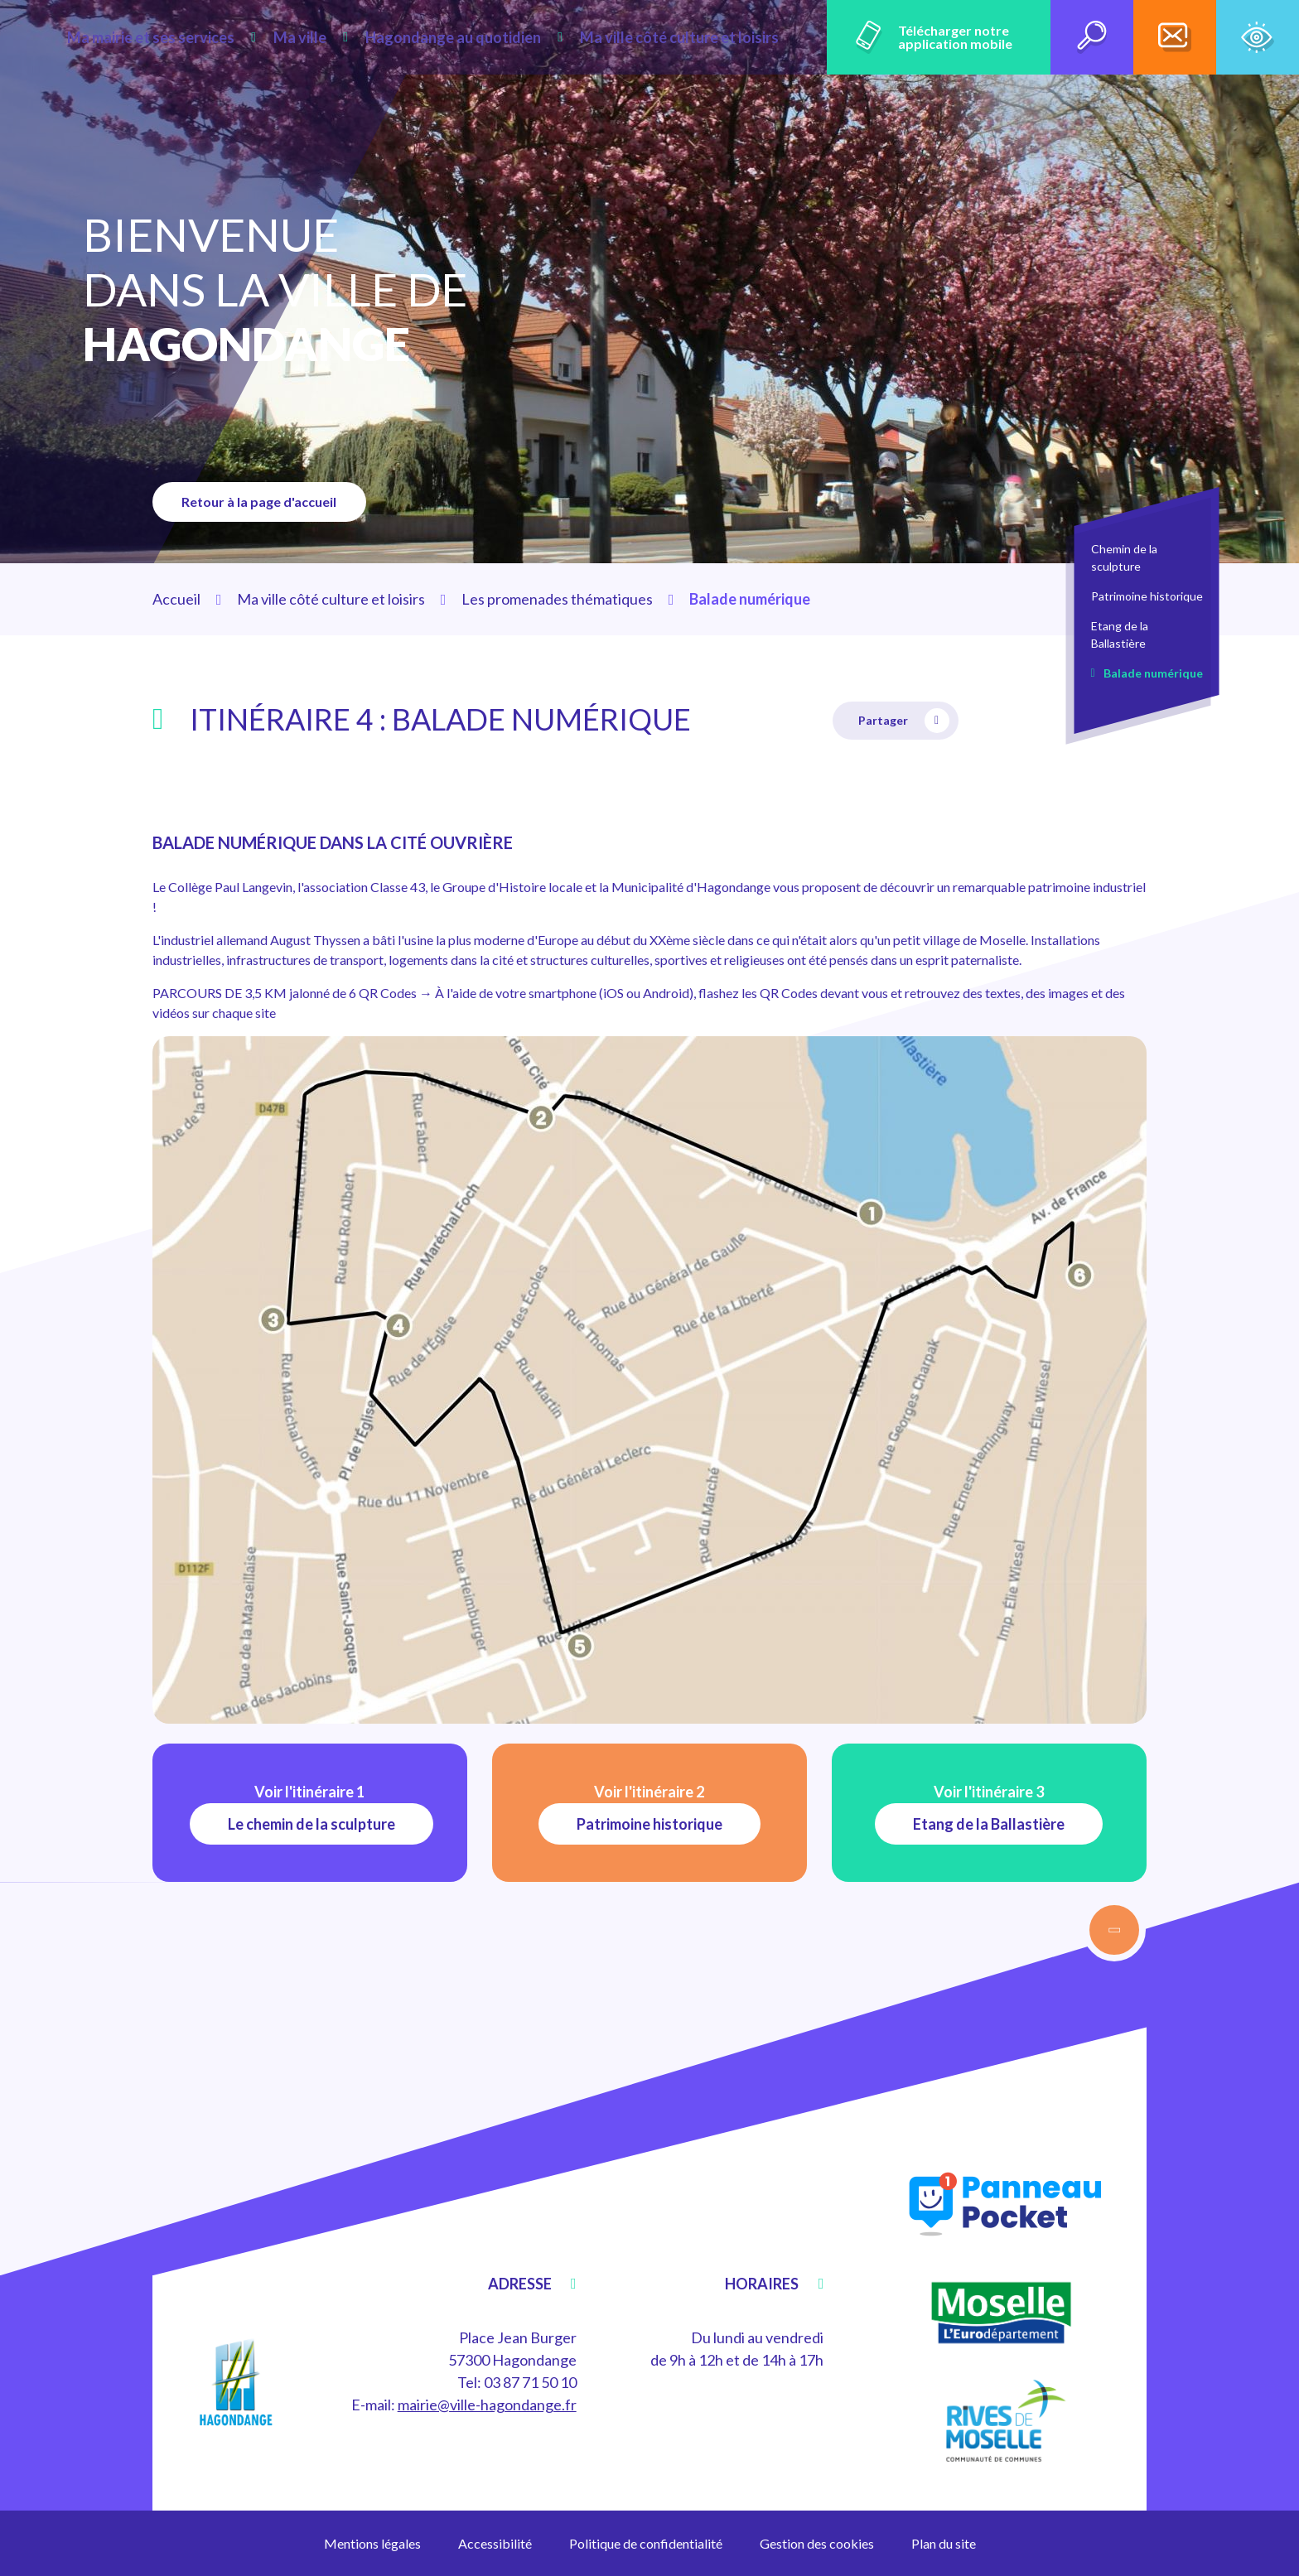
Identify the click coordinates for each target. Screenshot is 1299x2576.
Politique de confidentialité (645, 2543)
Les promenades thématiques (557, 599)
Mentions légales (372, 2543)
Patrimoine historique (1147, 596)
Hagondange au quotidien (488, 37)
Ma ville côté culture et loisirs (691, 37)
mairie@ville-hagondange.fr (487, 2404)
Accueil (176, 599)
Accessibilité (495, 2543)
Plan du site (943, 2543)
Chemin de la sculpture (1124, 557)
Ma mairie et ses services (225, 37)
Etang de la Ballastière (1119, 634)
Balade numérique (1153, 673)
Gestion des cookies (817, 2543)
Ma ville (355, 37)
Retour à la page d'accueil (263, 501)
